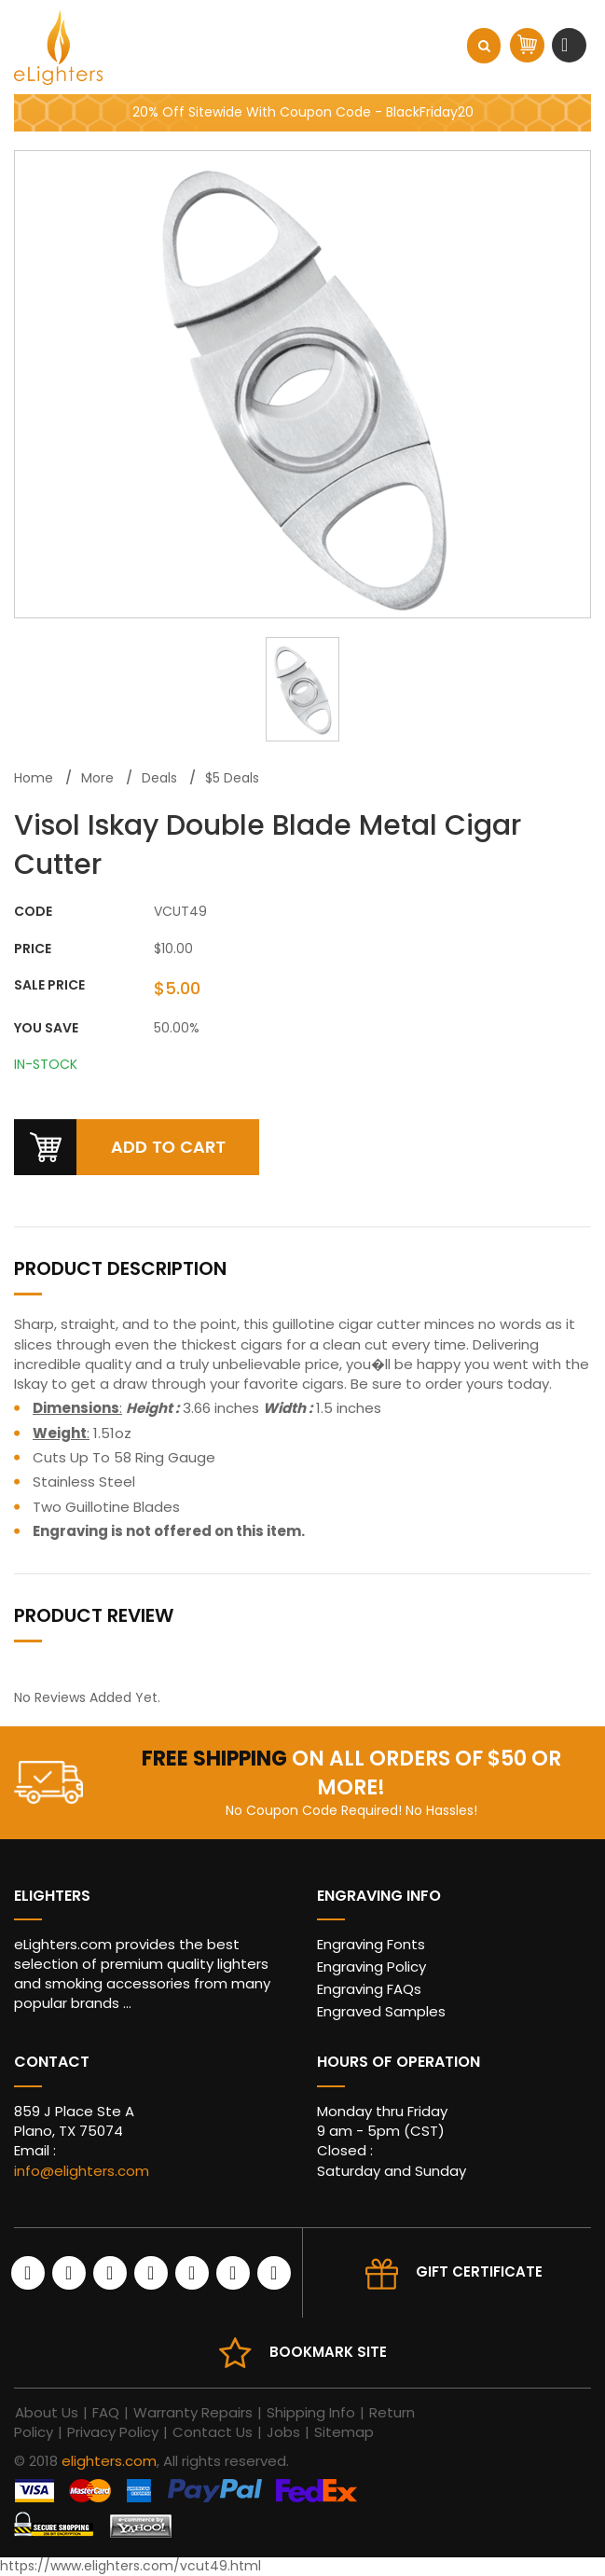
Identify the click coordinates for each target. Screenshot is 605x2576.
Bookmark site (328, 2351)
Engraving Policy (371, 1966)
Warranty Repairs (193, 2412)
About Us (46, 2412)
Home (33, 778)
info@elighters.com (81, 2171)
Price (32, 949)
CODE (33, 912)
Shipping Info (311, 2412)
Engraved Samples (381, 2011)
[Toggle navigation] (566, 45)
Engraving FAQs (369, 1989)
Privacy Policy (112, 2432)
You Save (46, 1028)
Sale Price (49, 985)
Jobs (283, 2432)
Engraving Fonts (371, 1944)
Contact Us (212, 2432)
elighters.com (109, 2461)
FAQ (105, 2412)
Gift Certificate (479, 2271)
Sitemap (344, 2432)
